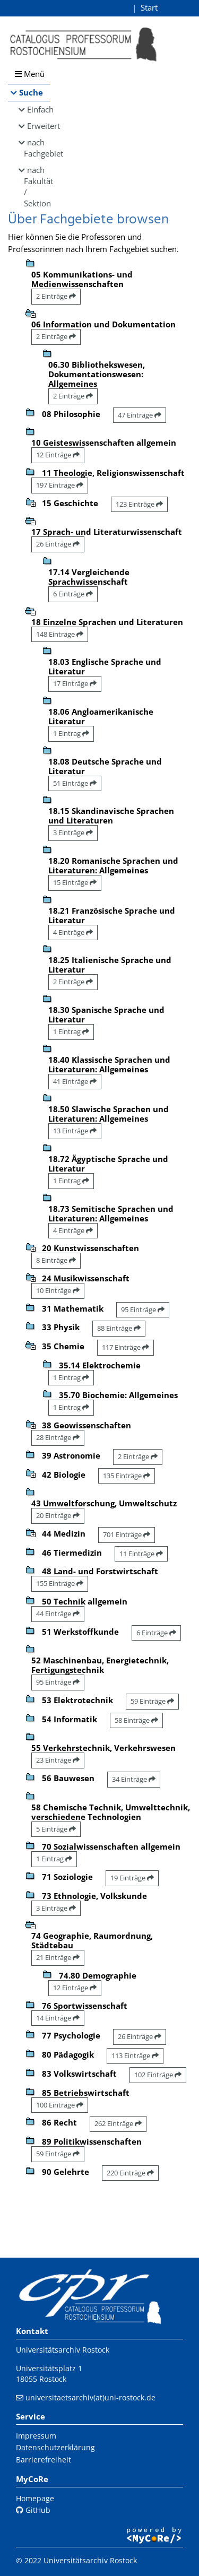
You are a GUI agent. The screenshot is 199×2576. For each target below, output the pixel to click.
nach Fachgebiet (37, 148)
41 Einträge (75, 1081)
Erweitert (38, 125)
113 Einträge (135, 2055)
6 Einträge (73, 594)
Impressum (36, 2436)
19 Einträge (132, 1878)
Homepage (35, 2498)
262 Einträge (118, 2123)
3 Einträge (73, 832)
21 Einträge (58, 1957)
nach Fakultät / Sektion (37, 186)
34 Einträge (133, 1779)
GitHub (33, 2510)
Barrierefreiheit (43, 2459)
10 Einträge (58, 1290)
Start (149, 7)
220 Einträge (130, 2173)
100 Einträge (59, 2105)
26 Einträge (58, 544)
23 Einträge (58, 1760)
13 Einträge (75, 1130)
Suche (31, 92)
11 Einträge (141, 1553)
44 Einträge (58, 1613)
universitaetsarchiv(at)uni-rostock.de (90, 2397)
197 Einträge (59, 485)
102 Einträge (157, 2074)
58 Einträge (136, 1720)
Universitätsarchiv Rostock (62, 2350)
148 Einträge (59, 634)
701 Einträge (126, 1534)
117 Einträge (125, 1347)
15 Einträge (75, 882)
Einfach (38, 109)
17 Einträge (75, 683)
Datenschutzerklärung (55, 2447)
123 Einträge (139, 504)
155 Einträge (59, 1583)
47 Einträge (139, 415)
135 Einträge (126, 1475)
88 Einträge (119, 1328)
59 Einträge (152, 1701)
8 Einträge (56, 1260)
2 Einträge (56, 296)
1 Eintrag (71, 733)
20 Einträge (58, 1515)
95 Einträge (143, 1309)
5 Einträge (56, 1829)
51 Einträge (75, 783)
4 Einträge (73, 932)
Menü (30, 73)
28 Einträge (58, 1437)
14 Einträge (58, 2018)
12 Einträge (58, 454)
